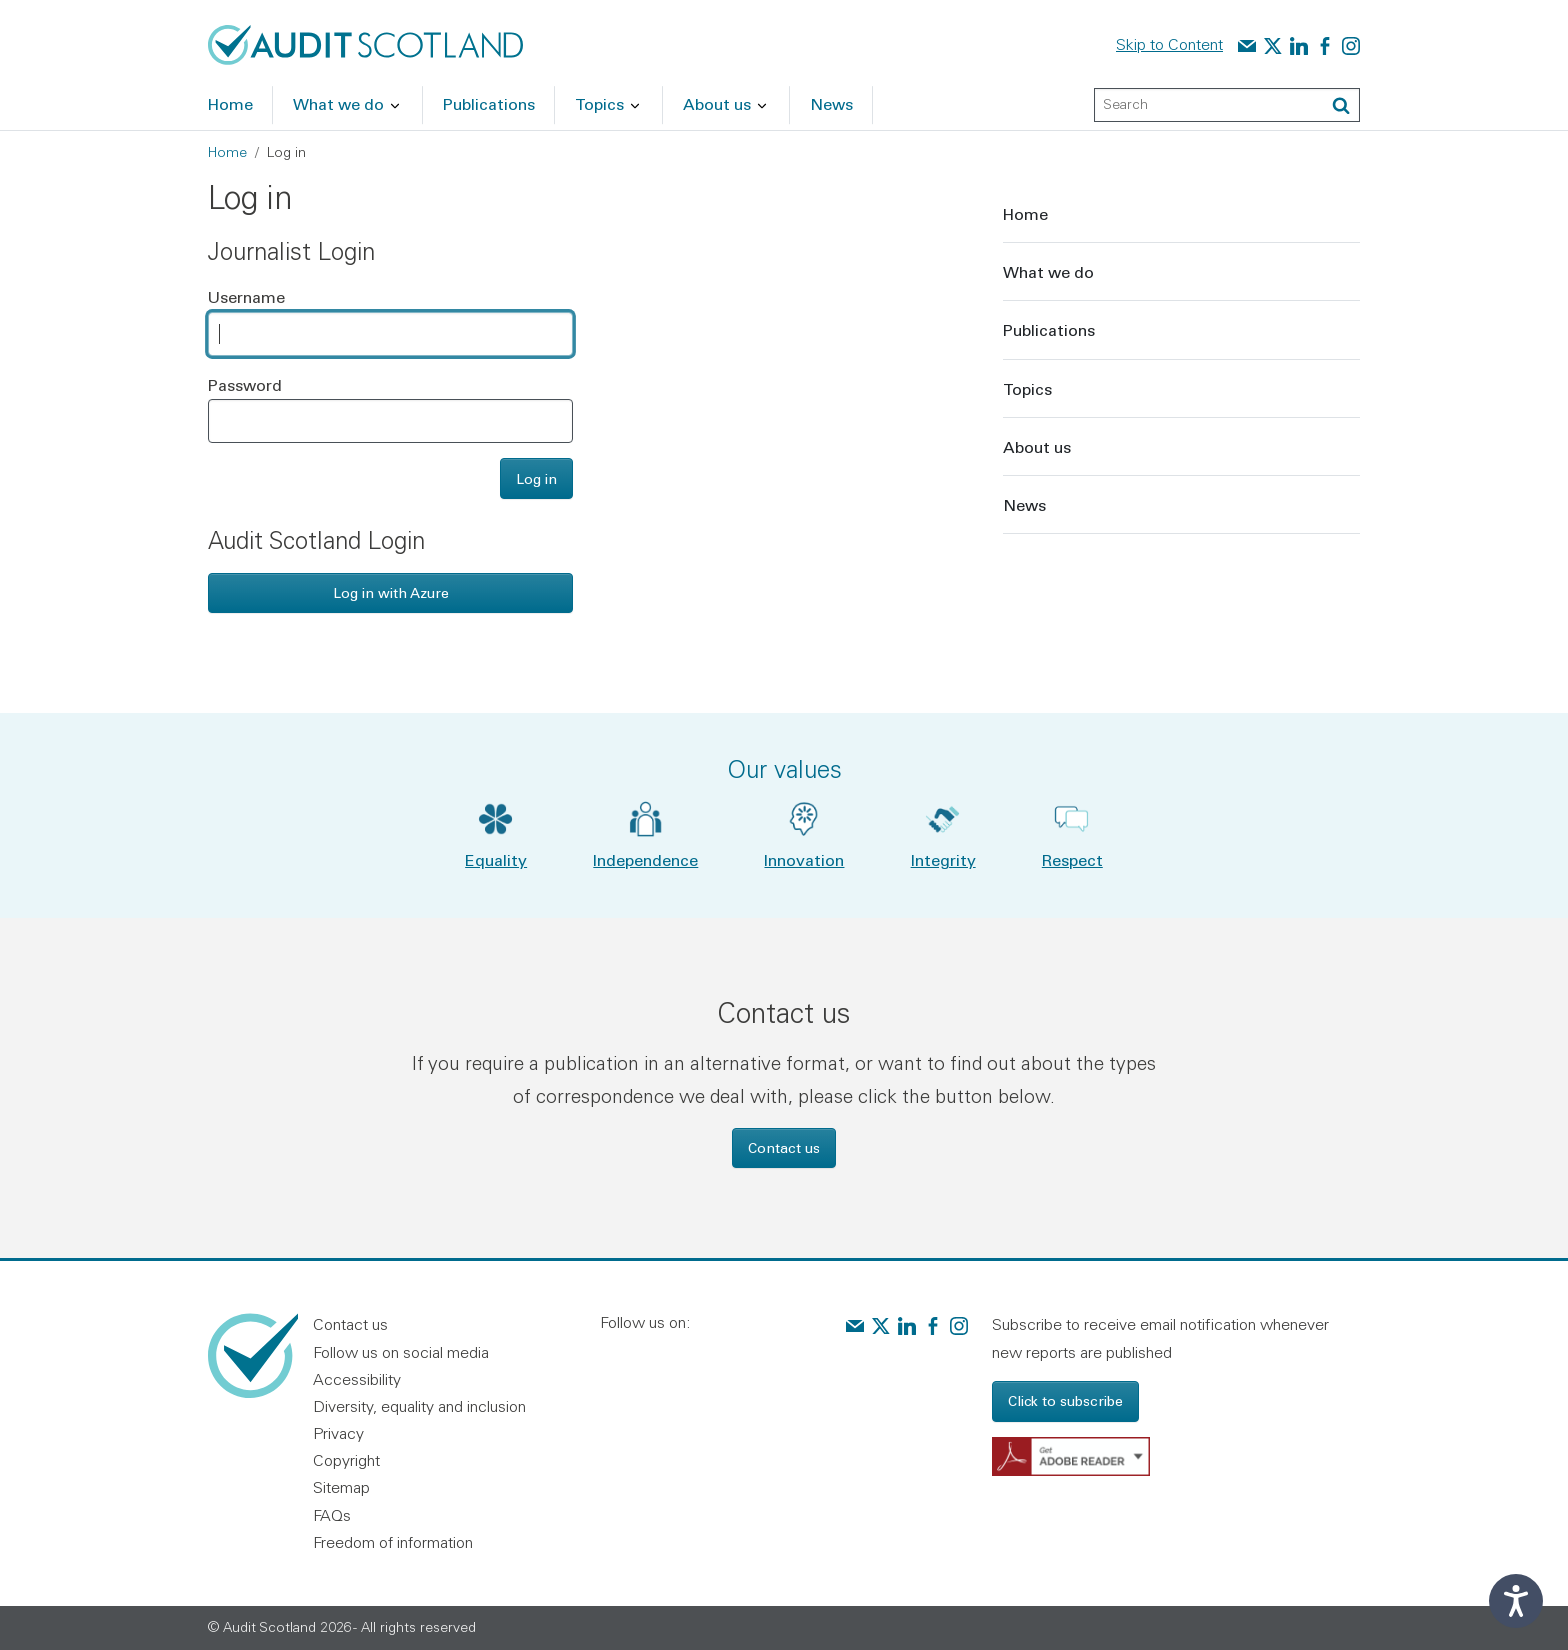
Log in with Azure (391, 592)
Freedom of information (393, 1542)
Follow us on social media (401, 1352)
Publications (1049, 329)
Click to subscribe (1065, 1400)
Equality (496, 859)
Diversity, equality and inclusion (419, 1406)
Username (246, 296)
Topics (1027, 388)
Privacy (338, 1433)
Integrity (943, 859)
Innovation (804, 859)
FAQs (332, 1515)
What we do (1048, 271)
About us (1037, 446)
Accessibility (357, 1379)
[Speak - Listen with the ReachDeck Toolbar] (1516, 1601)
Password (245, 384)
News (1024, 504)
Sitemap (341, 1487)
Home (227, 152)
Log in (536, 478)
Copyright (346, 1460)
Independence (645, 859)
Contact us (784, 1147)
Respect (1072, 859)
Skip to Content (1169, 44)
